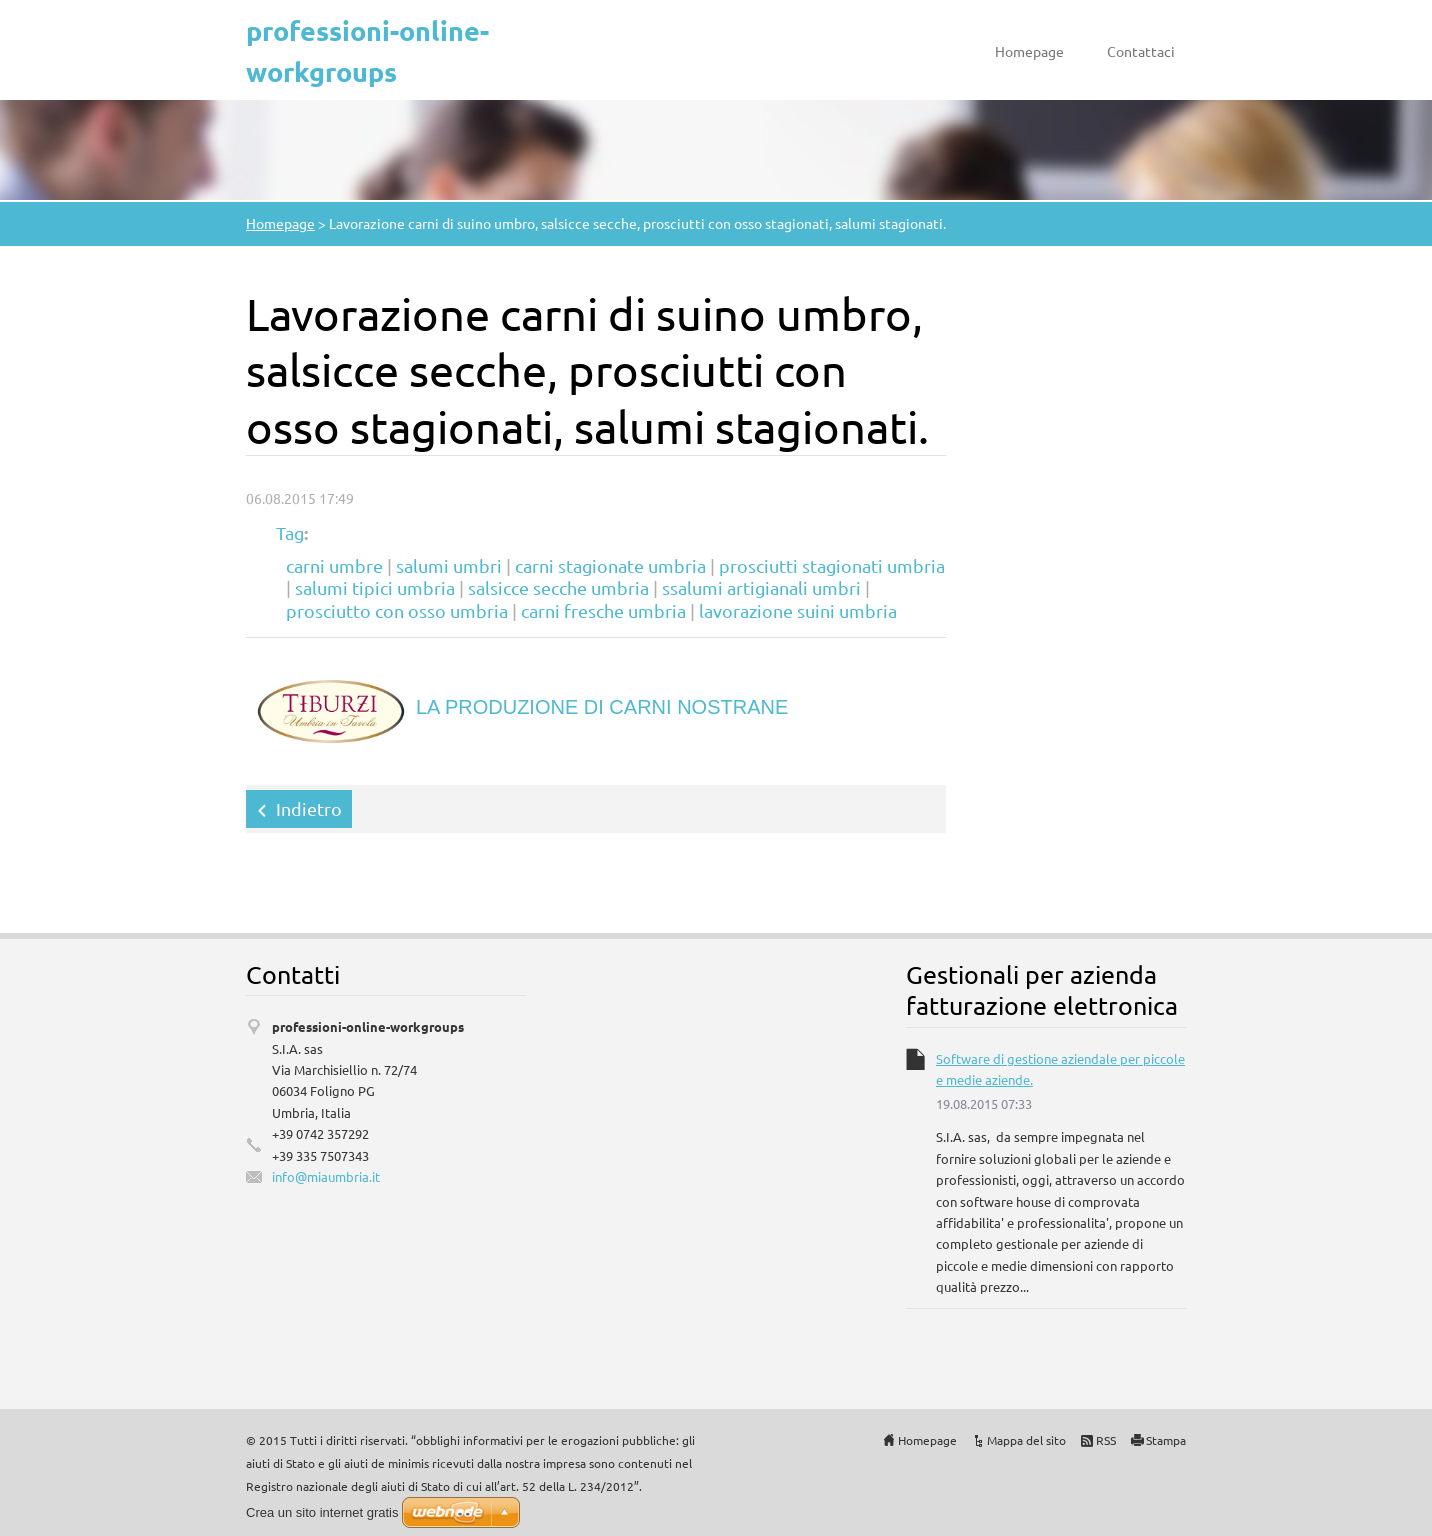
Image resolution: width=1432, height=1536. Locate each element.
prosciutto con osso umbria (397, 610)
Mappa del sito (1026, 1440)
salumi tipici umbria (375, 587)
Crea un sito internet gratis (322, 1512)
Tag (290, 532)
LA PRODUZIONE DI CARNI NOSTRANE (602, 707)
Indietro (309, 808)
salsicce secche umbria (558, 587)
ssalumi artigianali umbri (761, 587)
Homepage (1029, 51)
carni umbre (334, 565)
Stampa (1166, 1440)
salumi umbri (449, 565)
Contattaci (1141, 51)
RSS (1106, 1440)
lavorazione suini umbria (798, 610)
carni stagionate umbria (610, 565)
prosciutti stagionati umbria (832, 565)
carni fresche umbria (603, 610)
